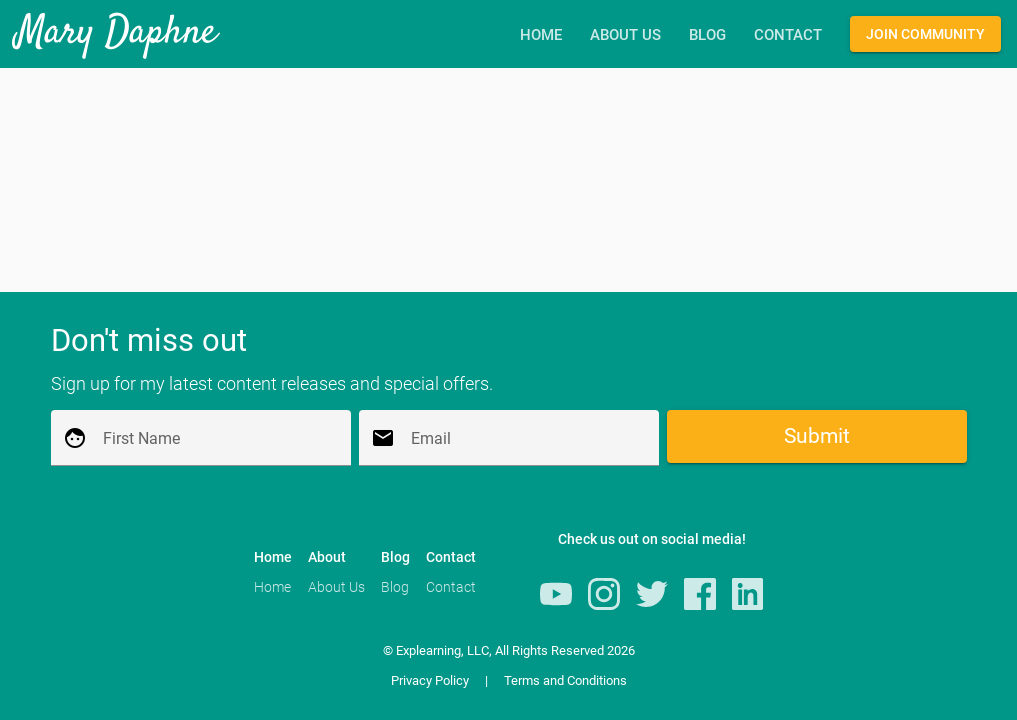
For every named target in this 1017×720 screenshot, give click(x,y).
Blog (707, 36)
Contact (788, 36)
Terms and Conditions (565, 681)
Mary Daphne (116, 34)
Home (541, 36)
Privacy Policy (430, 681)
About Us (625, 36)
